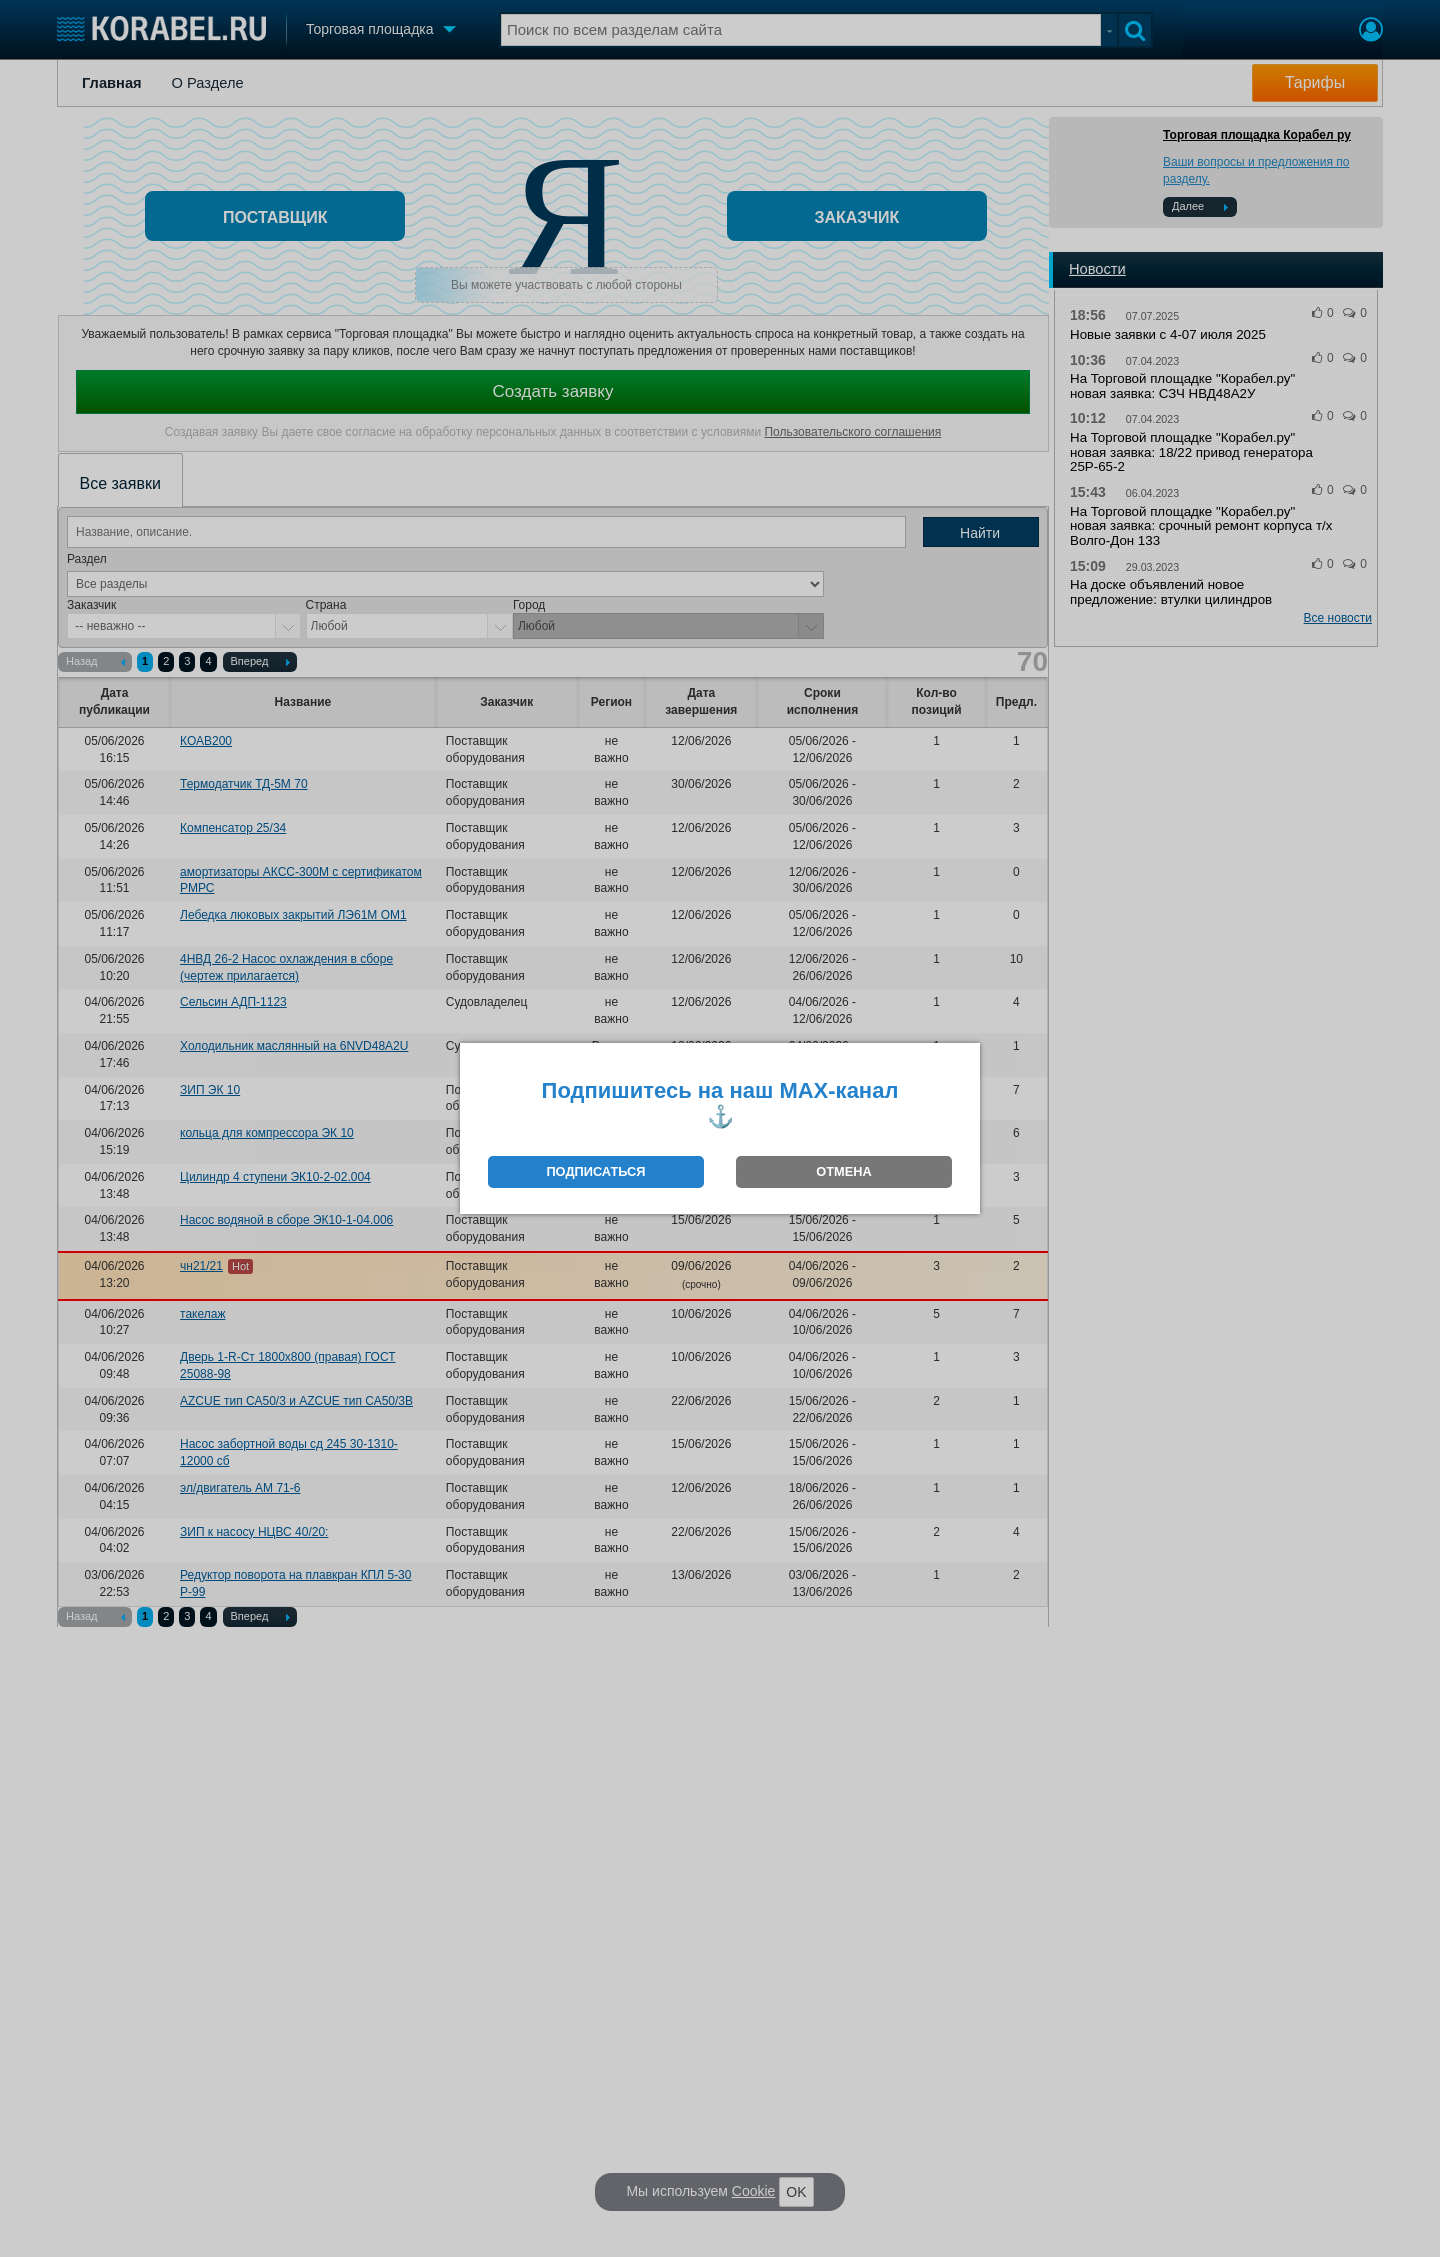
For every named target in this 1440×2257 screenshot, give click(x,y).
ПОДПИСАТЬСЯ (595, 1171)
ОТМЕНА (843, 1171)
